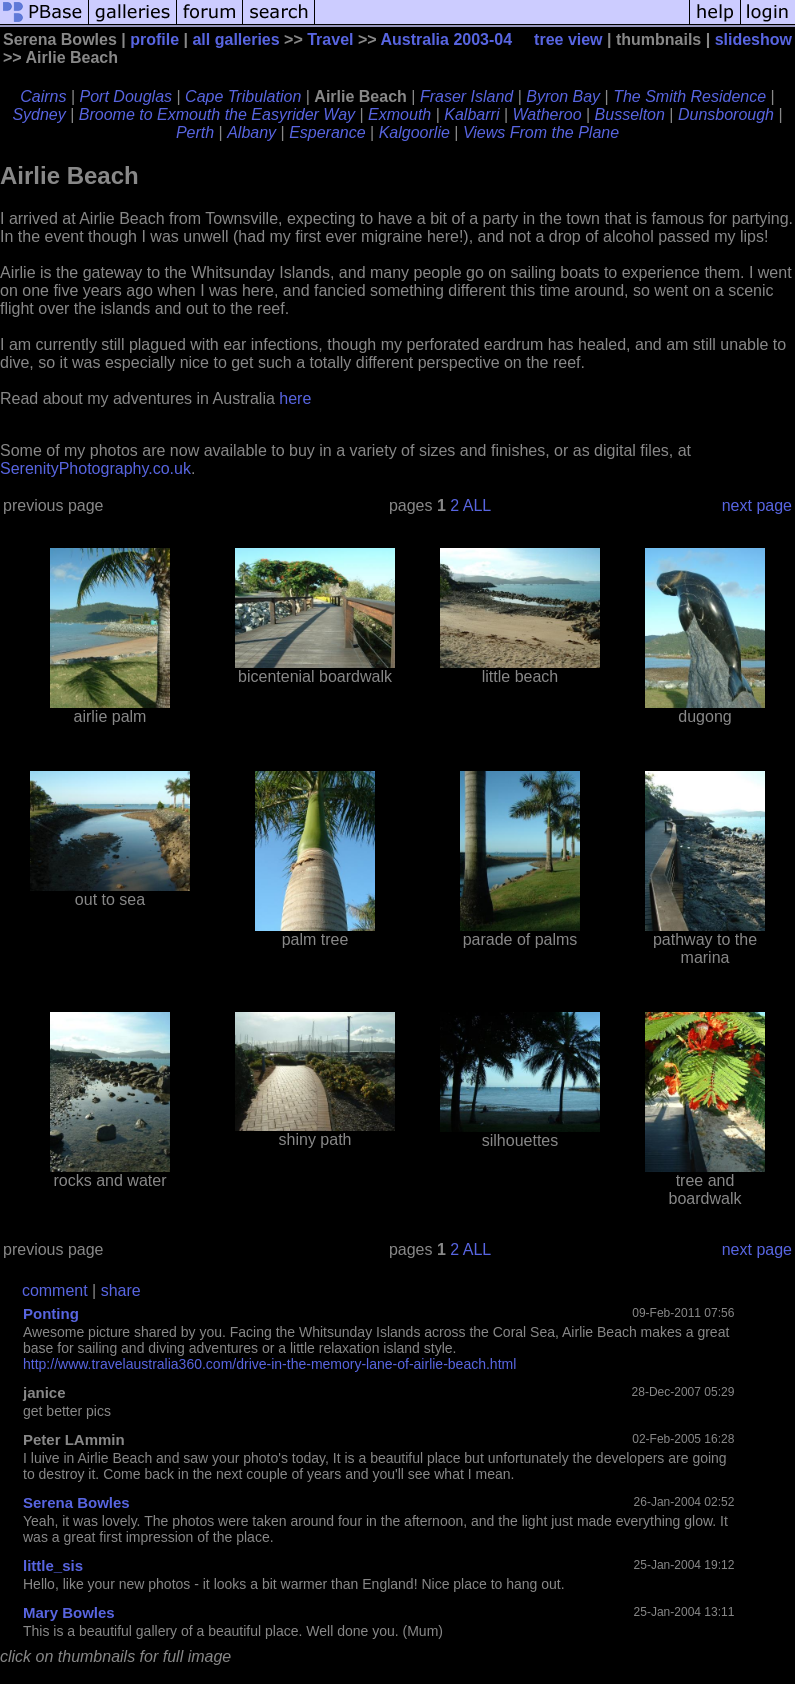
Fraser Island (466, 96)
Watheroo (546, 114)
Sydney (38, 114)
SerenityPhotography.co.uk (95, 468)
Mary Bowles (69, 1612)
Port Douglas (126, 96)
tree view (568, 39)
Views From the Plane (541, 132)
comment (55, 1290)
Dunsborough (726, 114)
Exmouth (399, 114)
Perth (195, 132)
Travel (330, 39)
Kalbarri (471, 114)
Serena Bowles (76, 1502)
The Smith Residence (689, 96)
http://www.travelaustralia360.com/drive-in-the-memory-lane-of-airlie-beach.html (269, 1364)
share (121, 1290)
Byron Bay (563, 96)
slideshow (753, 39)
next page (757, 505)
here (295, 398)
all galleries (235, 39)
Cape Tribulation (243, 96)
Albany (251, 132)
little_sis (53, 1565)
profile (154, 39)
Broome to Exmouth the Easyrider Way (217, 114)
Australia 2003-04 (446, 39)
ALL (477, 505)
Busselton (630, 114)
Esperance (327, 132)
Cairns (43, 96)
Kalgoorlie (414, 132)
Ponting (51, 1313)
